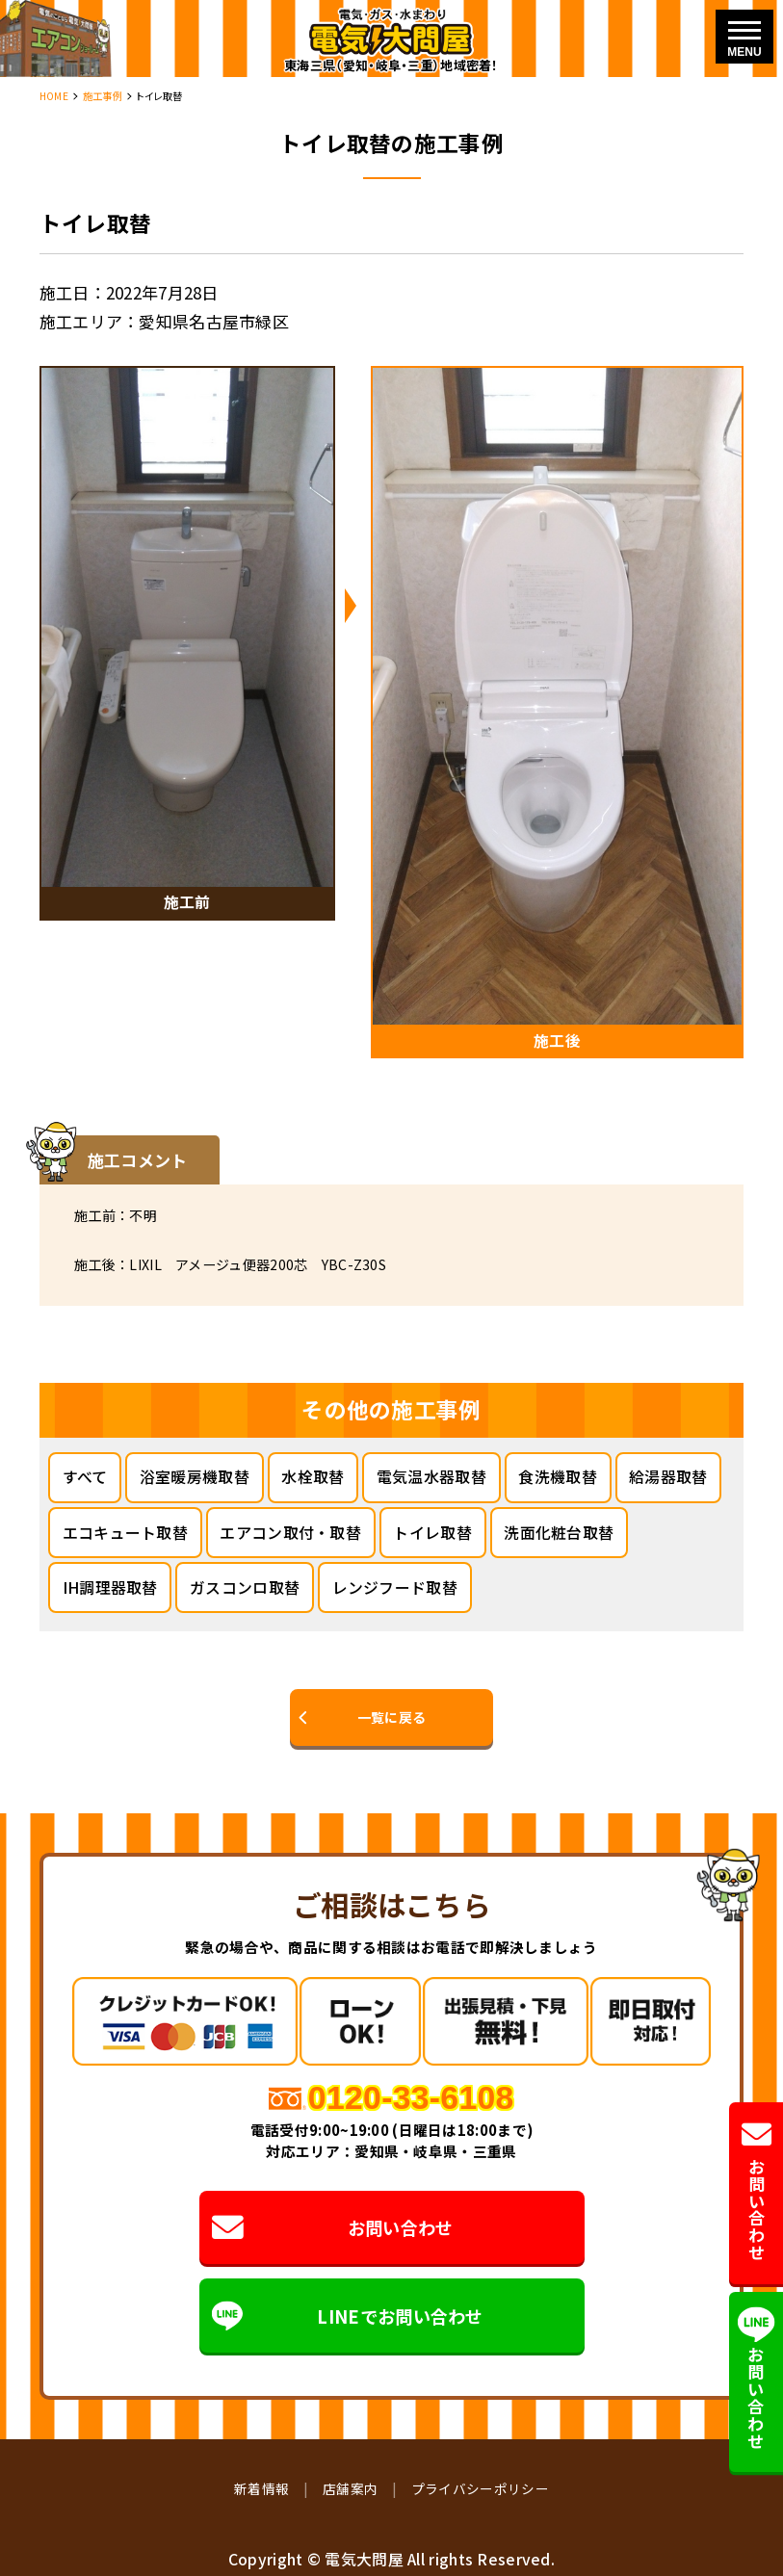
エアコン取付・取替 (290, 1533)
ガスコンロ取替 (245, 1587)
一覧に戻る (391, 1717)
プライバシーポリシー (480, 2488)
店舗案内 (350, 2488)
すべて (85, 1477)
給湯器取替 (668, 1477)
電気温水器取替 (431, 1477)
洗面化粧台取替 (558, 1533)
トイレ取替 (432, 1533)
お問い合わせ (332, 2228)
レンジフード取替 (394, 1587)
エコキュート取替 (125, 1533)
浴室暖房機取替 (194, 1477)
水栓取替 (312, 1477)
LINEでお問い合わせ (347, 2315)
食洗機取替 (557, 1477)
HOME (53, 96)
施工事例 (102, 96)
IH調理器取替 (110, 1587)
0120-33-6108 (411, 2097)
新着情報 (261, 2488)
